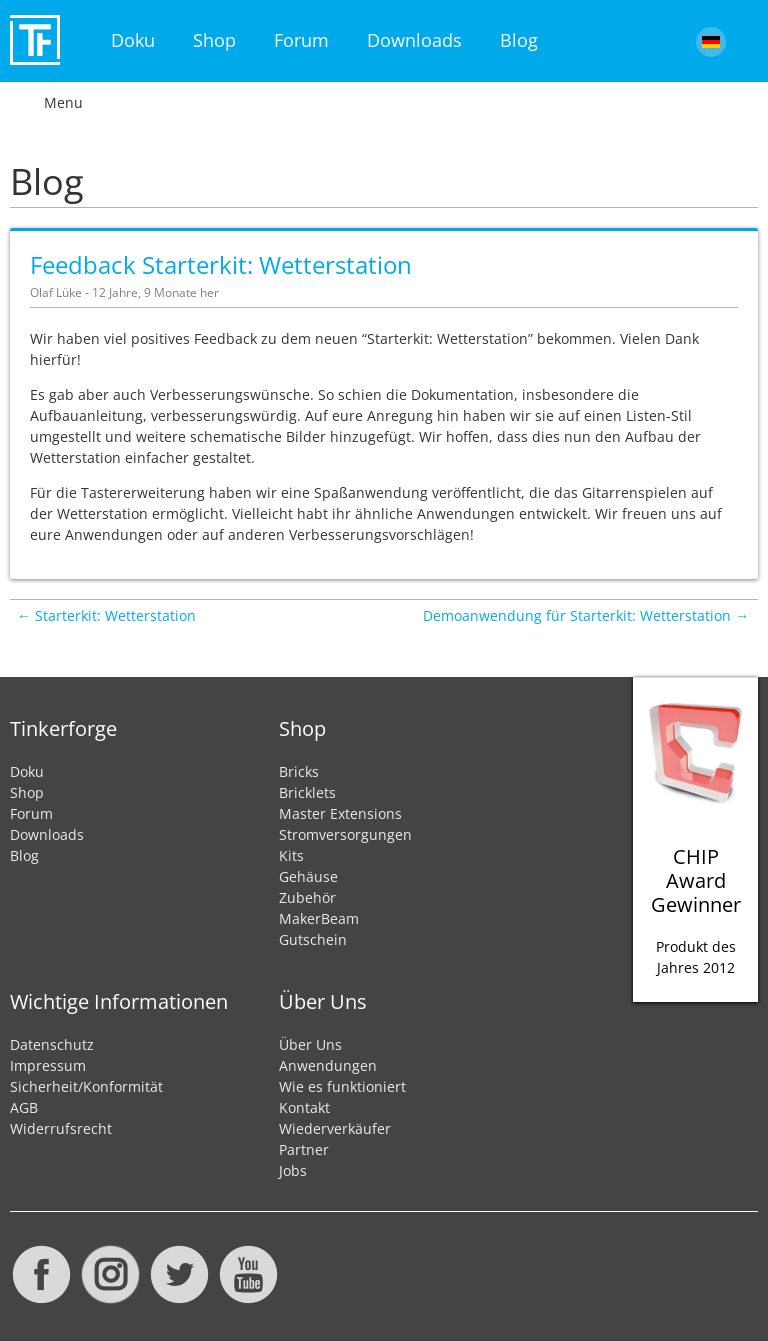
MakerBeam (319, 918)
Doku (133, 40)
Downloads (414, 40)
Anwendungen (328, 1065)
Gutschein (313, 939)
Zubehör (307, 897)
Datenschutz (52, 1044)
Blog (519, 40)
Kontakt (304, 1107)
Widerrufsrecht (61, 1128)
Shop (214, 40)
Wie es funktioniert (342, 1086)
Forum (301, 40)
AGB (24, 1107)
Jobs (293, 1170)
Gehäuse (308, 876)
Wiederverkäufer (335, 1128)
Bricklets (307, 792)
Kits (291, 855)
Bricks (299, 771)
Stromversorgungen (345, 834)
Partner (304, 1149)
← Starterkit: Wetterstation (106, 615)
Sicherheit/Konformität (86, 1086)
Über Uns (310, 1044)
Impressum (48, 1065)
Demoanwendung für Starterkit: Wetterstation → (586, 615)
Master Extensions (340, 813)
